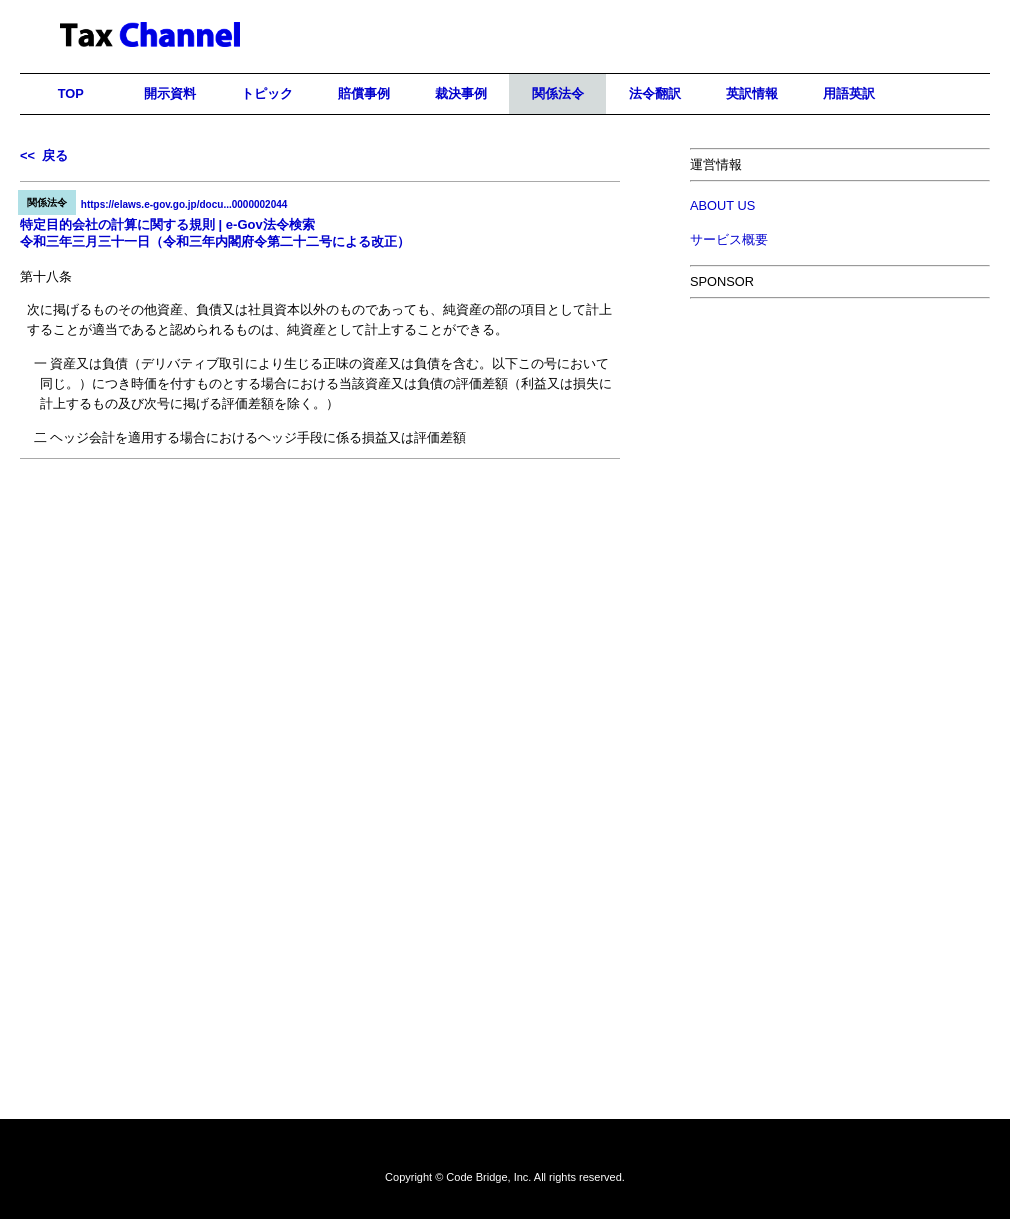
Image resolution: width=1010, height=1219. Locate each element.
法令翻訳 (655, 93)
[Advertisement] (320, 555)
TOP (71, 93)
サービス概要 (729, 239)
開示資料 (170, 93)
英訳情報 (752, 93)
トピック (267, 93)
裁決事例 (461, 93)
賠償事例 (364, 93)
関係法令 (558, 93)
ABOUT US (722, 205)
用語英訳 (849, 93)
